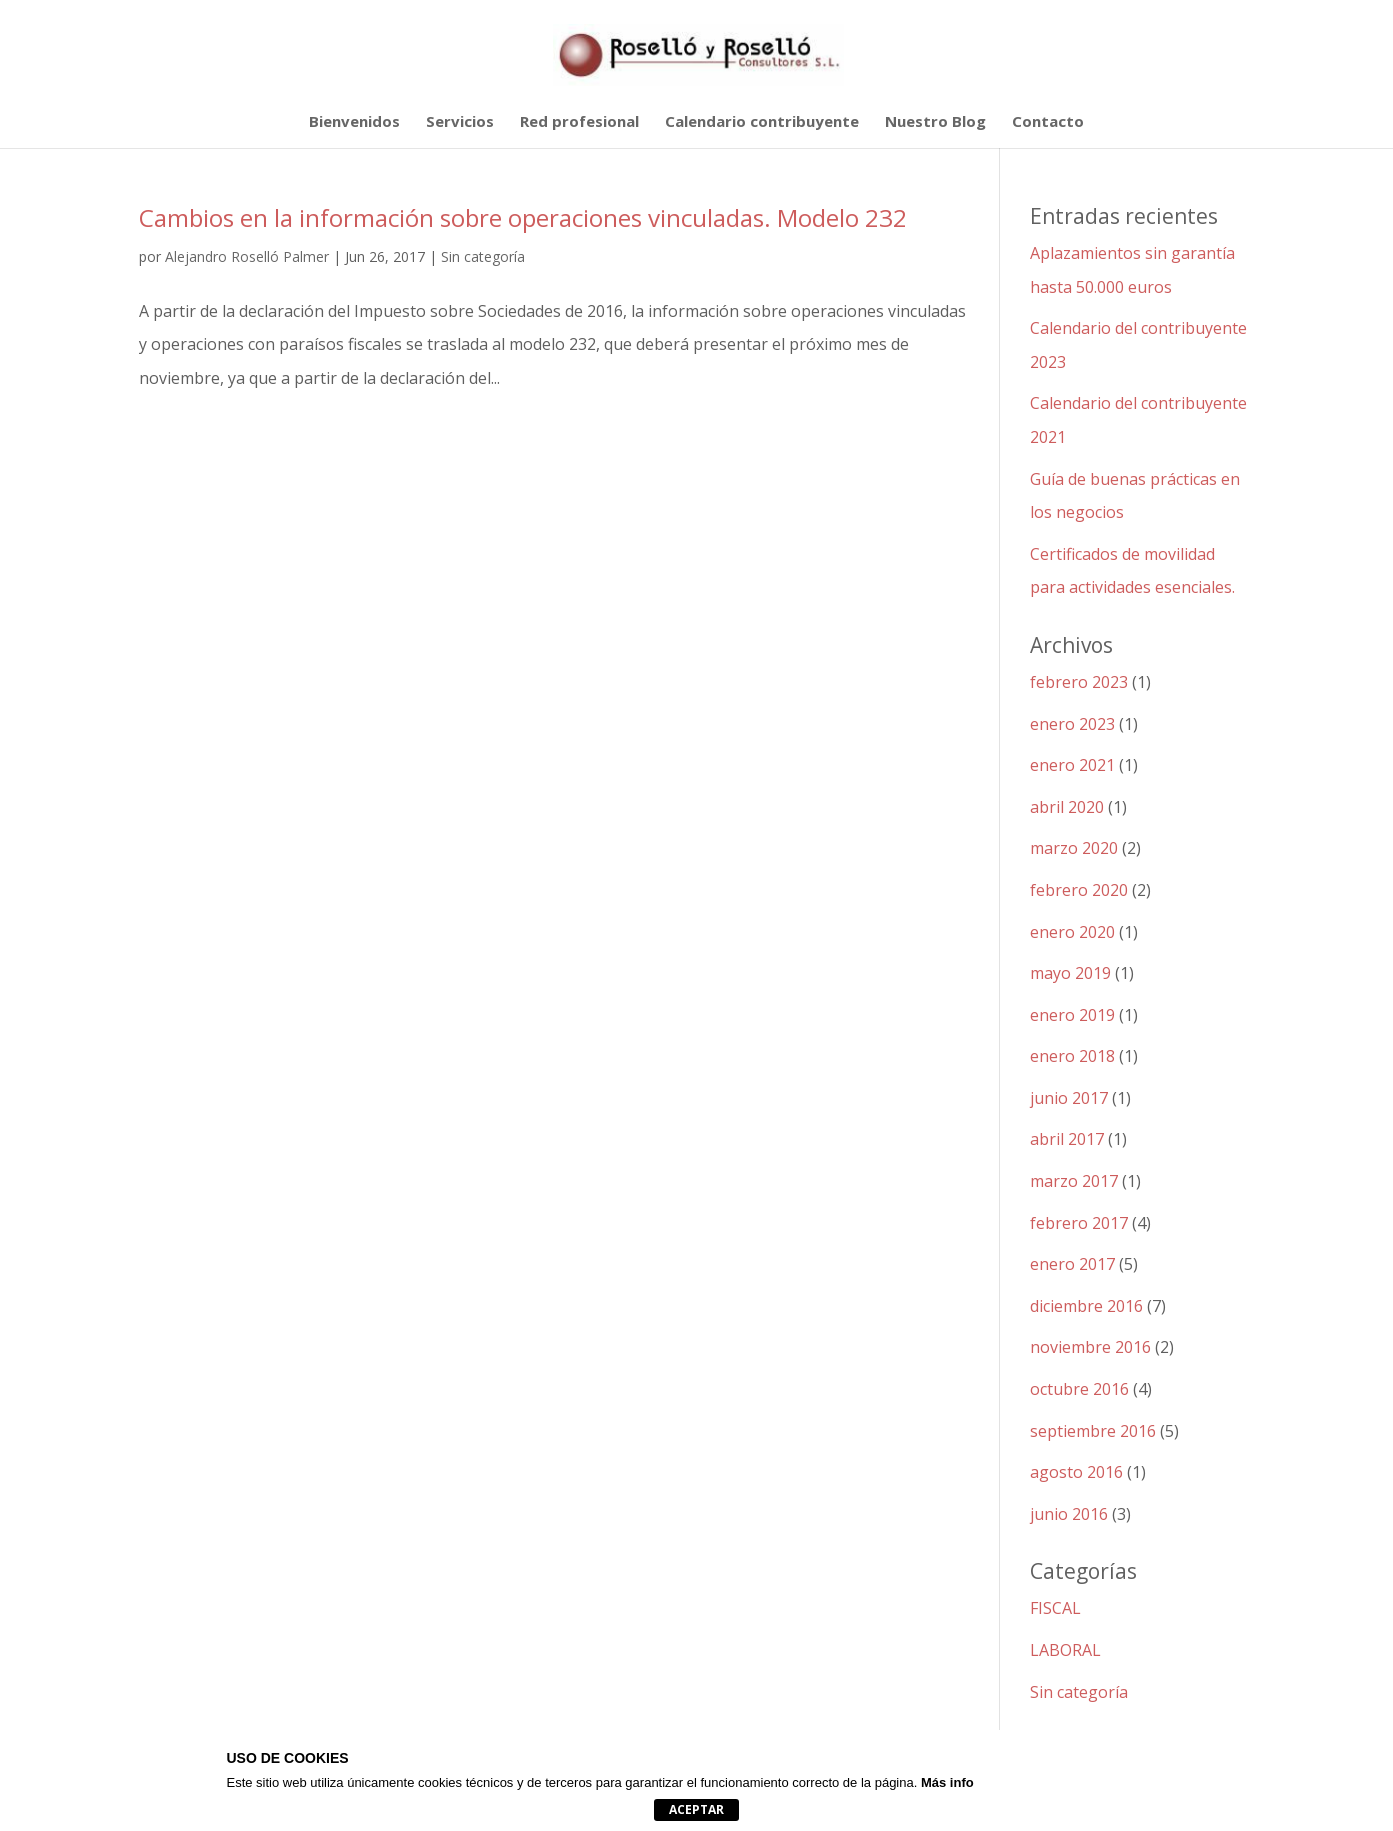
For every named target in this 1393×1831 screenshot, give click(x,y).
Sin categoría (483, 256)
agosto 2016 (1076, 1472)
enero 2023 (1072, 724)
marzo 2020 (1074, 848)
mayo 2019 (1070, 973)
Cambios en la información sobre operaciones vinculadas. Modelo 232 (523, 217)
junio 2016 (1069, 1514)
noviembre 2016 (1090, 1347)
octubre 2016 (1079, 1389)
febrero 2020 (1079, 890)
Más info (947, 1782)
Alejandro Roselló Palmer (247, 256)
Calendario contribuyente (762, 122)
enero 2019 (1072, 1015)
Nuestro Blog (935, 122)
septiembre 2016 (1093, 1431)
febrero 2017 (1079, 1223)
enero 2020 (1072, 932)
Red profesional (579, 122)
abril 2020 (1067, 807)
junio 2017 (1069, 1098)
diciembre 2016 (1086, 1306)
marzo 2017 (1074, 1181)
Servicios (460, 122)
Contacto (1048, 122)
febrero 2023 (1079, 682)
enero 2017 (1072, 1264)
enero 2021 (1072, 765)
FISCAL (1055, 1608)
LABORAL (1065, 1650)
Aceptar (696, 1809)
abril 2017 (1067, 1139)
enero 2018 (1072, 1056)
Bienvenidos (354, 122)
